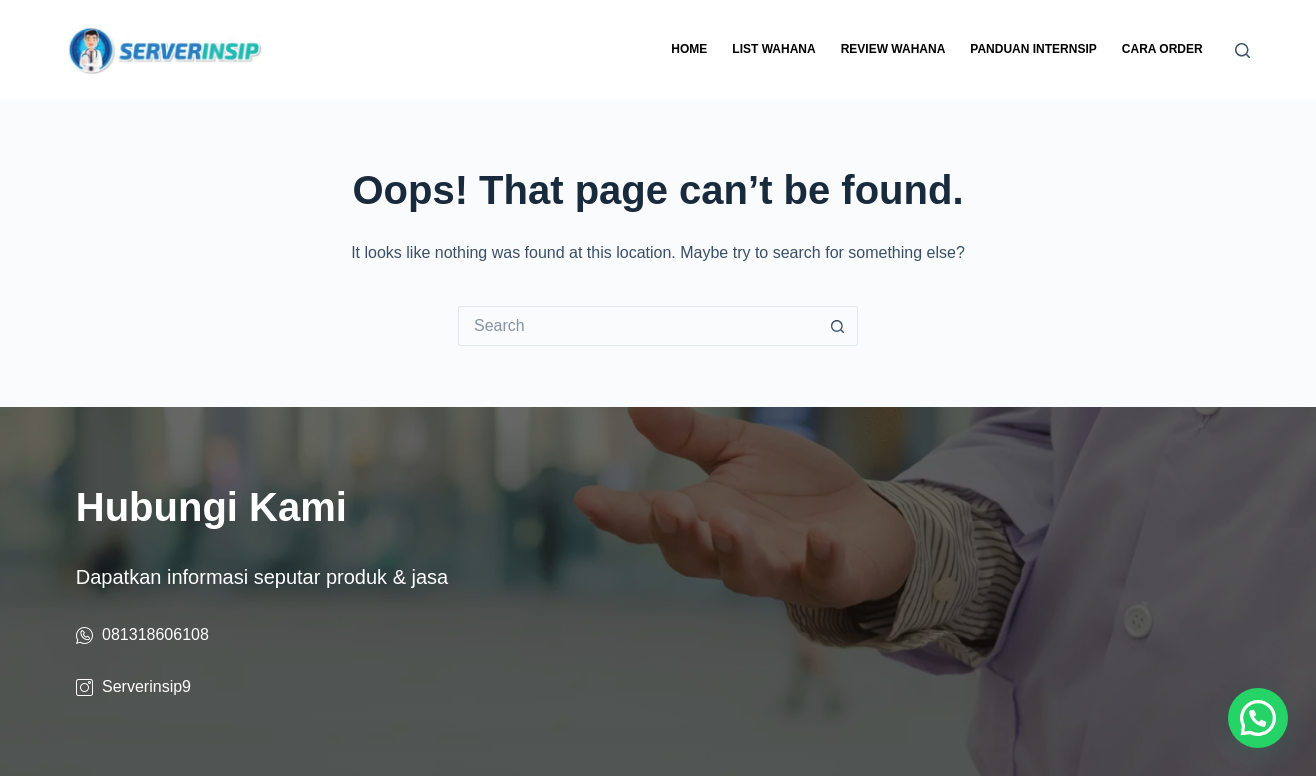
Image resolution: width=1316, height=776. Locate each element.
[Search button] (838, 326)
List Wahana (773, 49)
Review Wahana (893, 49)
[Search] (1242, 50)
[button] (1258, 718)
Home (689, 49)
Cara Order (1162, 49)
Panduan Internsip (1033, 49)
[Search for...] (638, 326)
